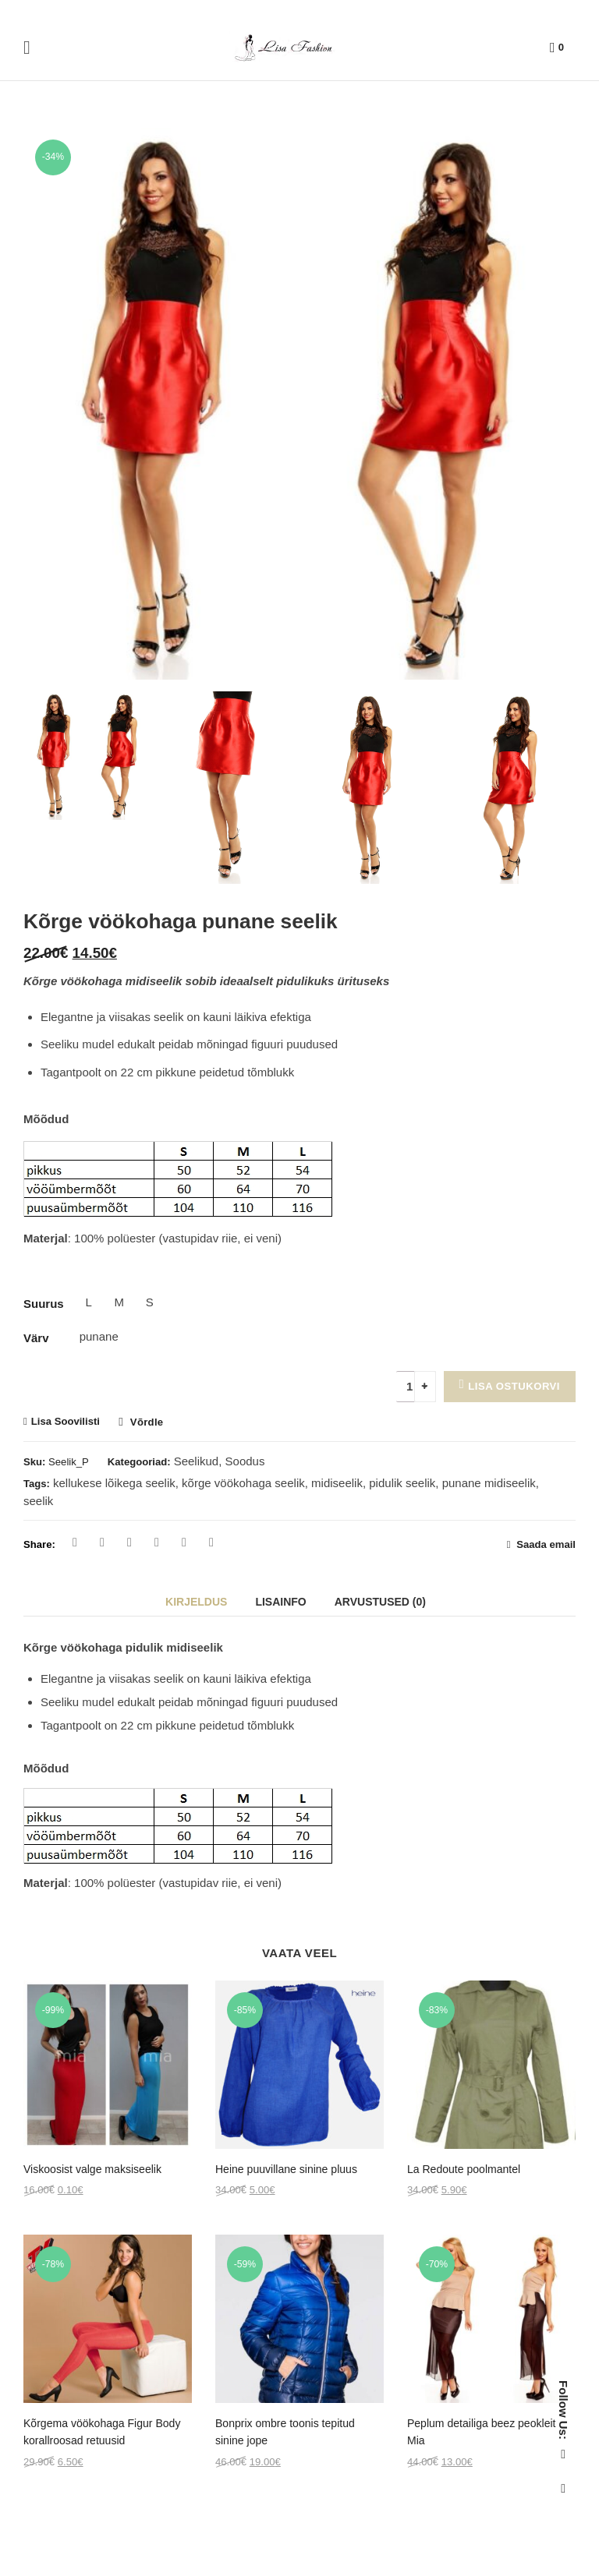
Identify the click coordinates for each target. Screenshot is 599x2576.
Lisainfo (280, 1601)
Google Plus (156, 1542)
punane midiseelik (489, 1482)
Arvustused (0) (380, 1601)
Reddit (211, 1542)
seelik (38, 1500)
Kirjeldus (196, 1601)
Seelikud (196, 1461)
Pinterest (129, 1542)
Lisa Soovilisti (65, 1421)
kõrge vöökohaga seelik (243, 1482)
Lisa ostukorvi (514, 1386)
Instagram (563, 2488)
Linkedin (184, 1542)
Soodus (245, 1461)
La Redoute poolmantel (463, 2169)
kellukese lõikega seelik (114, 1482)
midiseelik (337, 1482)
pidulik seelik (402, 1482)
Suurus (43, 1303)
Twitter (102, 1542)
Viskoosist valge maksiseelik (92, 2169)
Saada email (545, 1544)
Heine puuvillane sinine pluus (286, 2169)
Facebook (75, 1542)
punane (89, 1336)
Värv (36, 1338)
